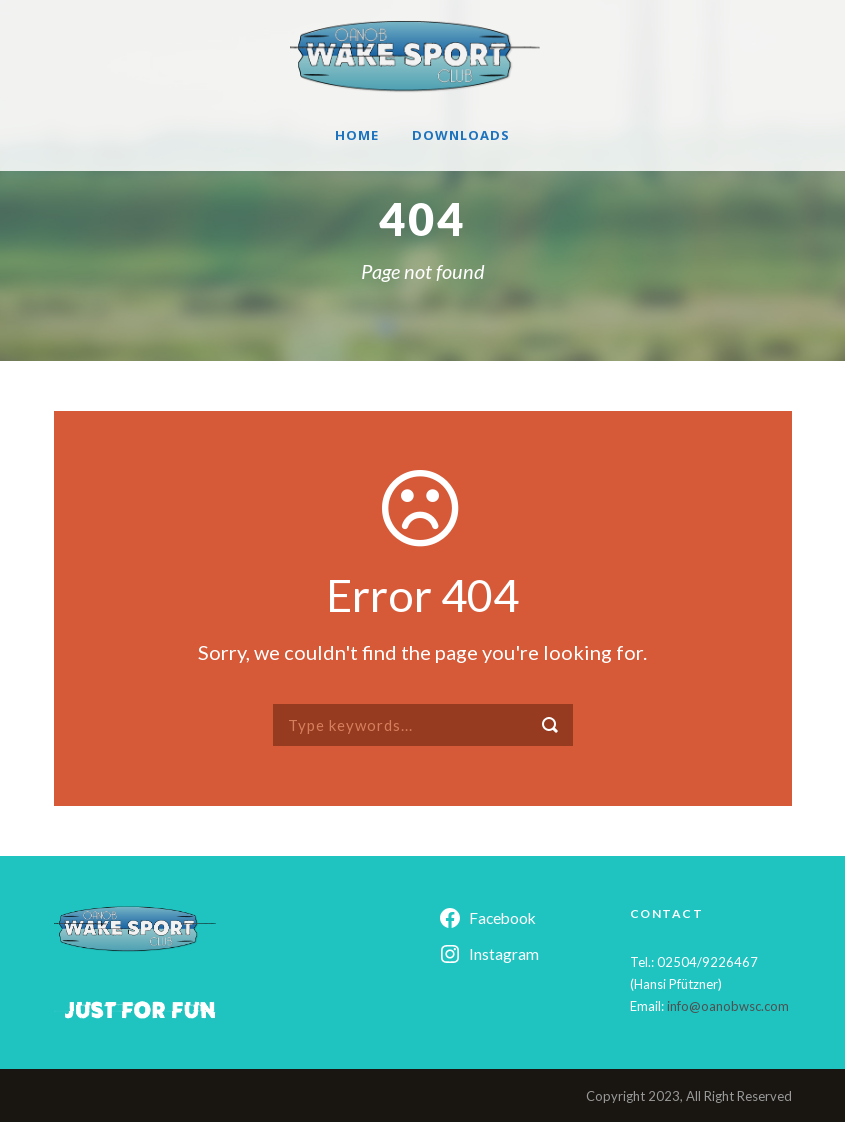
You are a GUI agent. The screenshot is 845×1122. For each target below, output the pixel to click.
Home (357, 135)
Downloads (461, 135)
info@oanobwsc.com (728, 1006)
